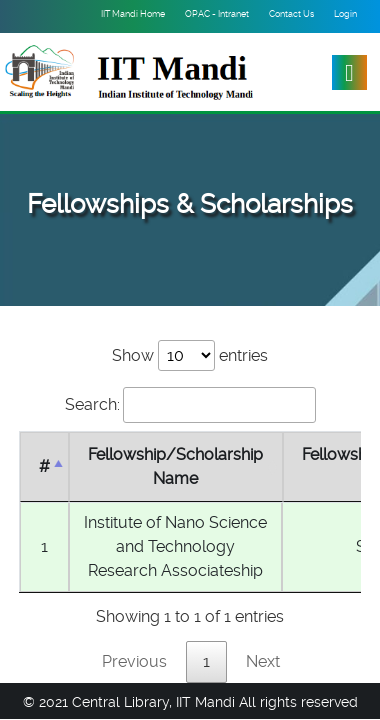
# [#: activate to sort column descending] (44, 466)
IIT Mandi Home (133, 14)
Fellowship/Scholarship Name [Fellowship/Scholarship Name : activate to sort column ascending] (175, 466)
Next (263, 661)
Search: (190, 405)
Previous (134, 661)
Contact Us (291, 14)
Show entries (190, 355)
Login (345, 14)
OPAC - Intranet (217, 14)
